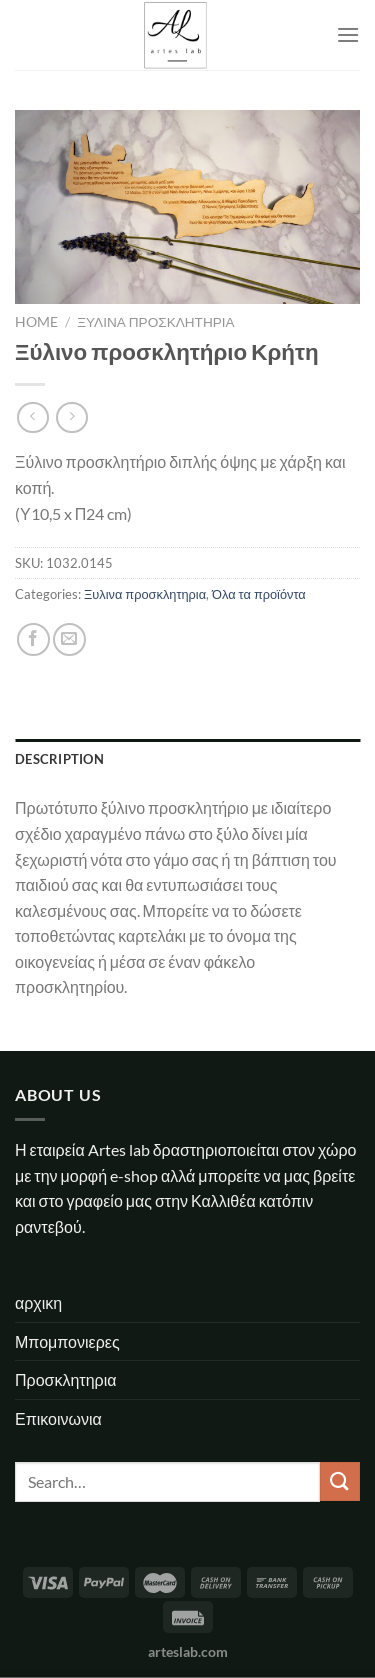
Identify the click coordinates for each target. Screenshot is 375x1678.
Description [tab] (59, 759)
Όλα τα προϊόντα (259, 594)
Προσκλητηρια (65, 1379)
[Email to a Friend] (69, 639)
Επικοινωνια (58, 1418)
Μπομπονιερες (67, 1341)
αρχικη (38, 1302)
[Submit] (340, 1481)
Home (36, 322)
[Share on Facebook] (33, 639)
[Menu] (348, 34)
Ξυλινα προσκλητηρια (156, 322)
